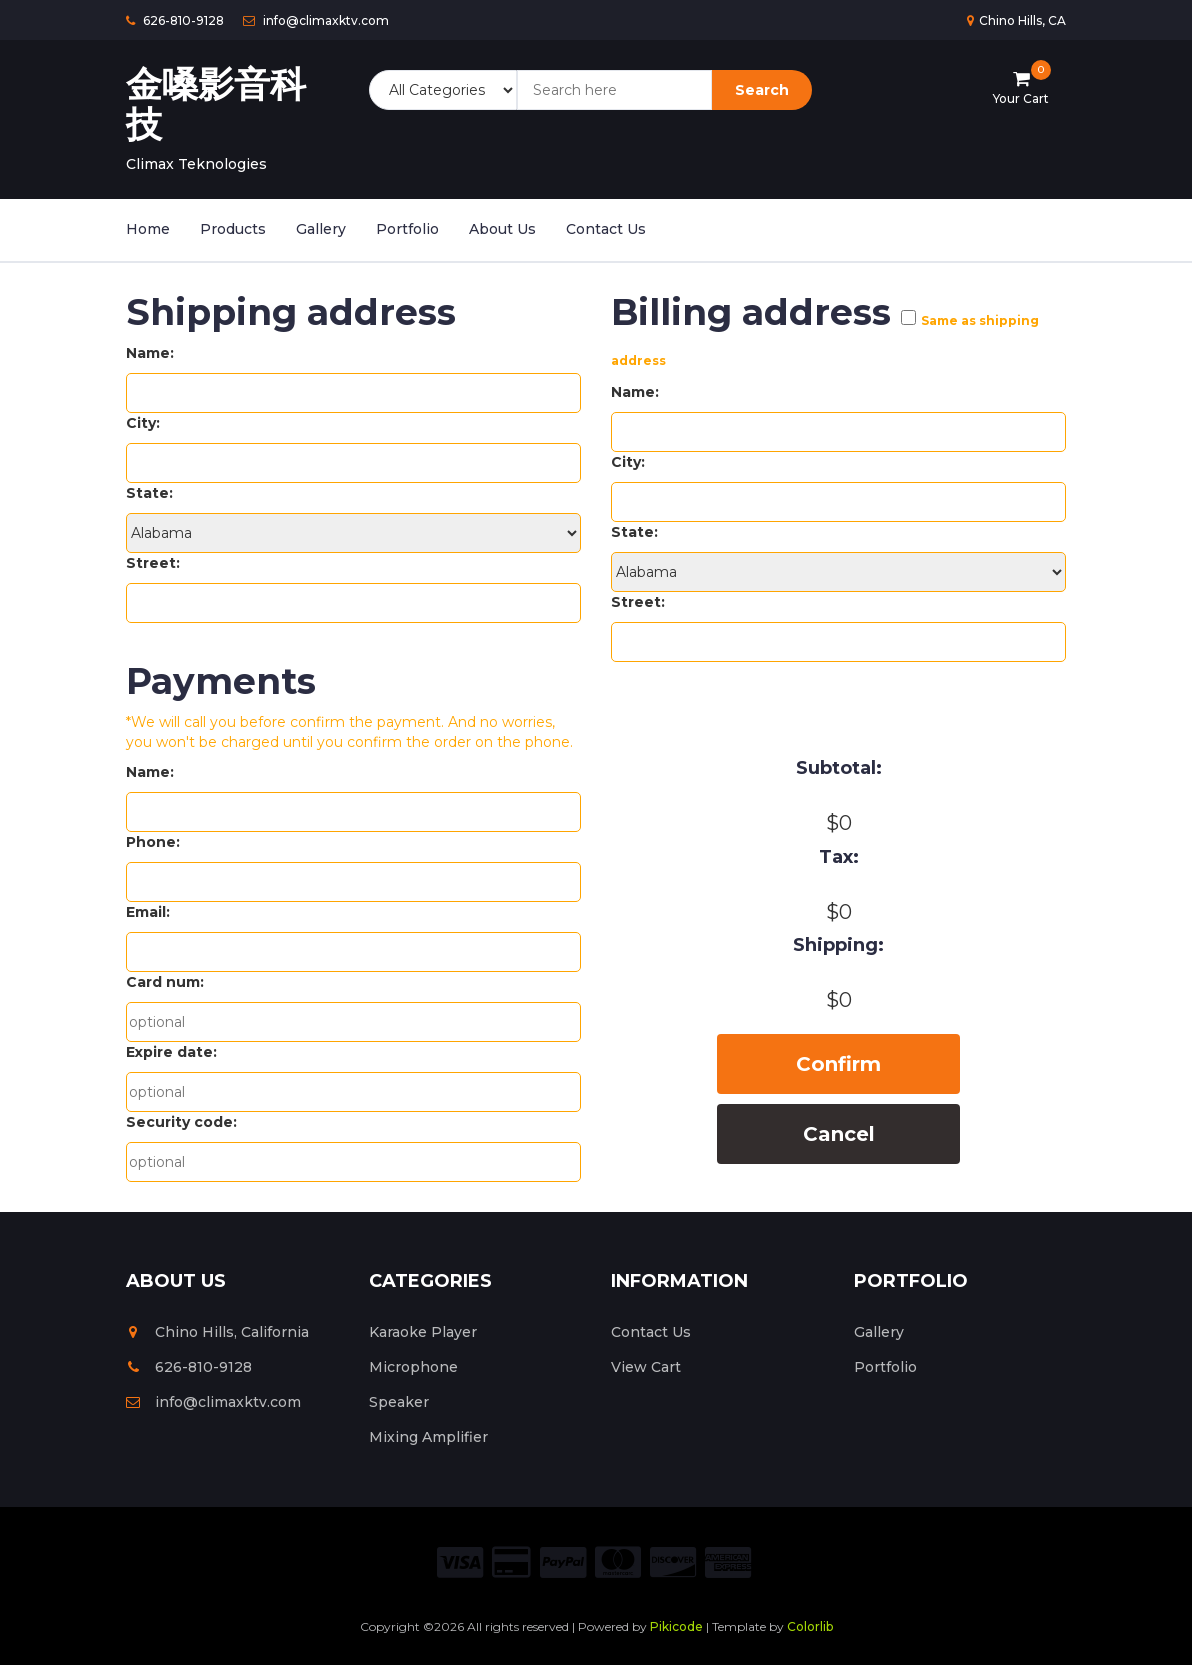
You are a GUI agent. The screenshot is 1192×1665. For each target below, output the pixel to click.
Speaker (399, 1402)
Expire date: (171, 1052)
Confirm (838, 1064)
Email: (148, 912)
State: (149, 493)
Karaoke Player (423, 1332)
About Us (502, 229)
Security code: (181, 1122)
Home (148, 229)
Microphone (413, 1367)
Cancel (839, 1134)
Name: (150, 353)
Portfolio (407, 229)
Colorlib (810, 1626)
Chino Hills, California (217, 1332)
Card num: (165, 982)
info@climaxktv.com (213, 1402)
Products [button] (233, 229)
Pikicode (676, 1626)
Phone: (153, 842)
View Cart (646, 1367)
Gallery (321, 229)
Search (762, 90)
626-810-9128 (189, 1367)
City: (143, 423)
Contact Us (606, 229)
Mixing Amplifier (428, 1437)
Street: (153, 563)
